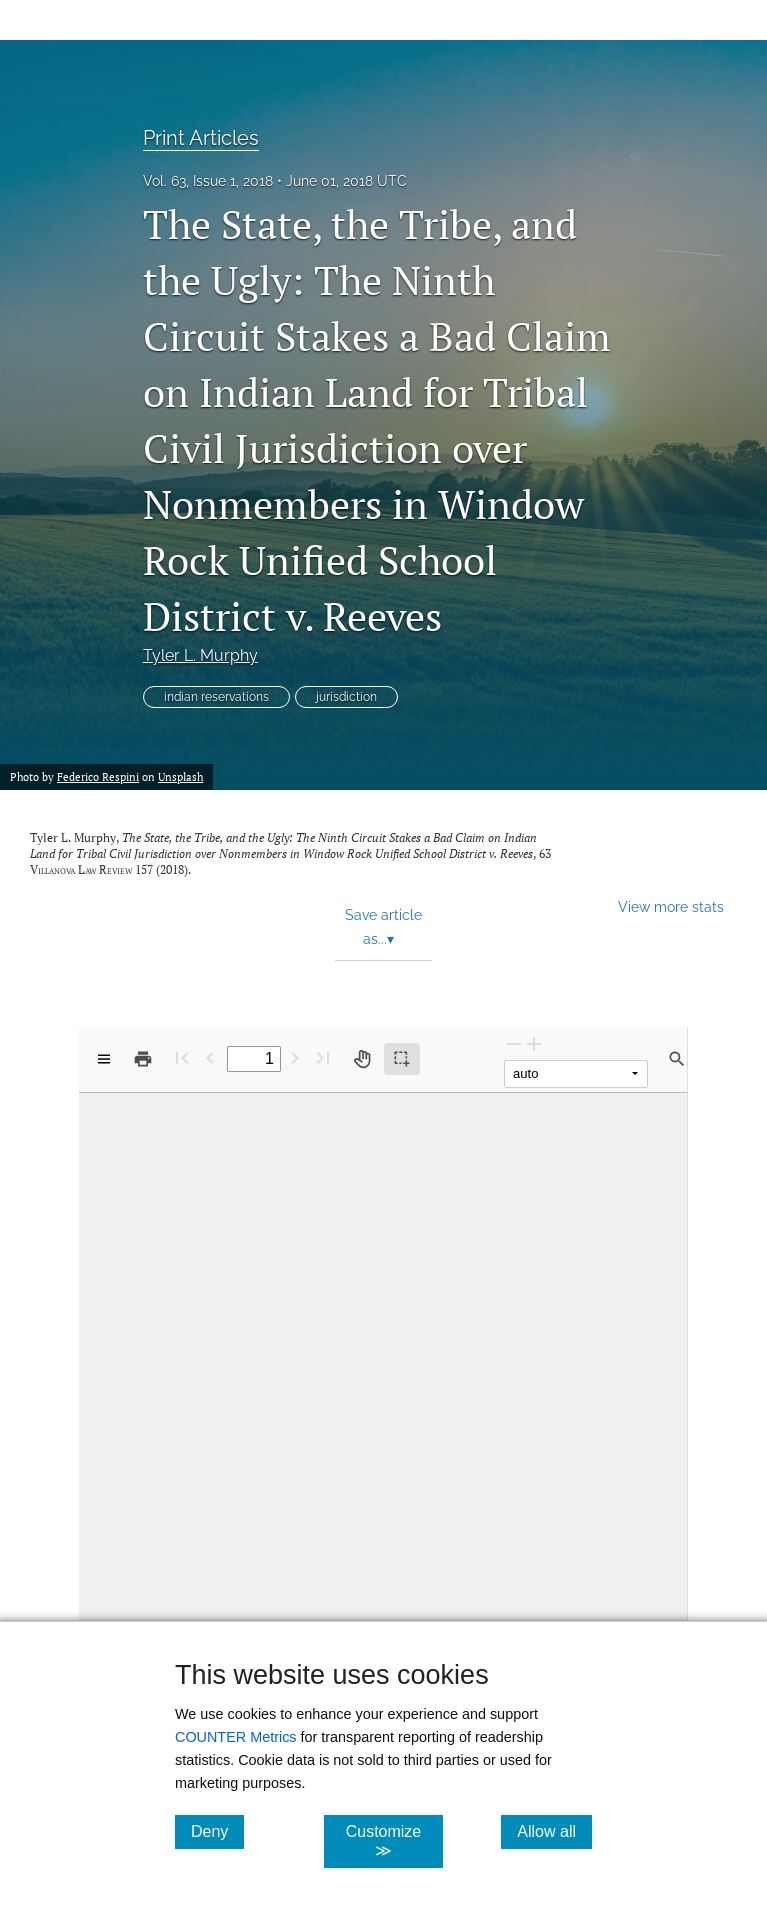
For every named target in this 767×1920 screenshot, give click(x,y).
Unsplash (180, 777)
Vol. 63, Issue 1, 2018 (208, 181)
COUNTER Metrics (236, 1737)
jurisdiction (346, 697)
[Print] (143, 1059)
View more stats (671, 906)
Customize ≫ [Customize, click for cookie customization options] (394, 1841)
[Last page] (323, 1057)
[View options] (104, 1059)
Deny (217, 1831)
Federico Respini (98, 777)
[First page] (182, 1057)
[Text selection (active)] (402, 1059)
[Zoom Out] (514, 1043)
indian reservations (216, 697)
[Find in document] (677, 1059)
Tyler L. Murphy (200, 655)
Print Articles (201, 138)
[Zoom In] (534, 1043)
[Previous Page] (210, 1057)
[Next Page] (295, 1057)
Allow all (554, 1831)
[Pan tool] (362, 1059)
